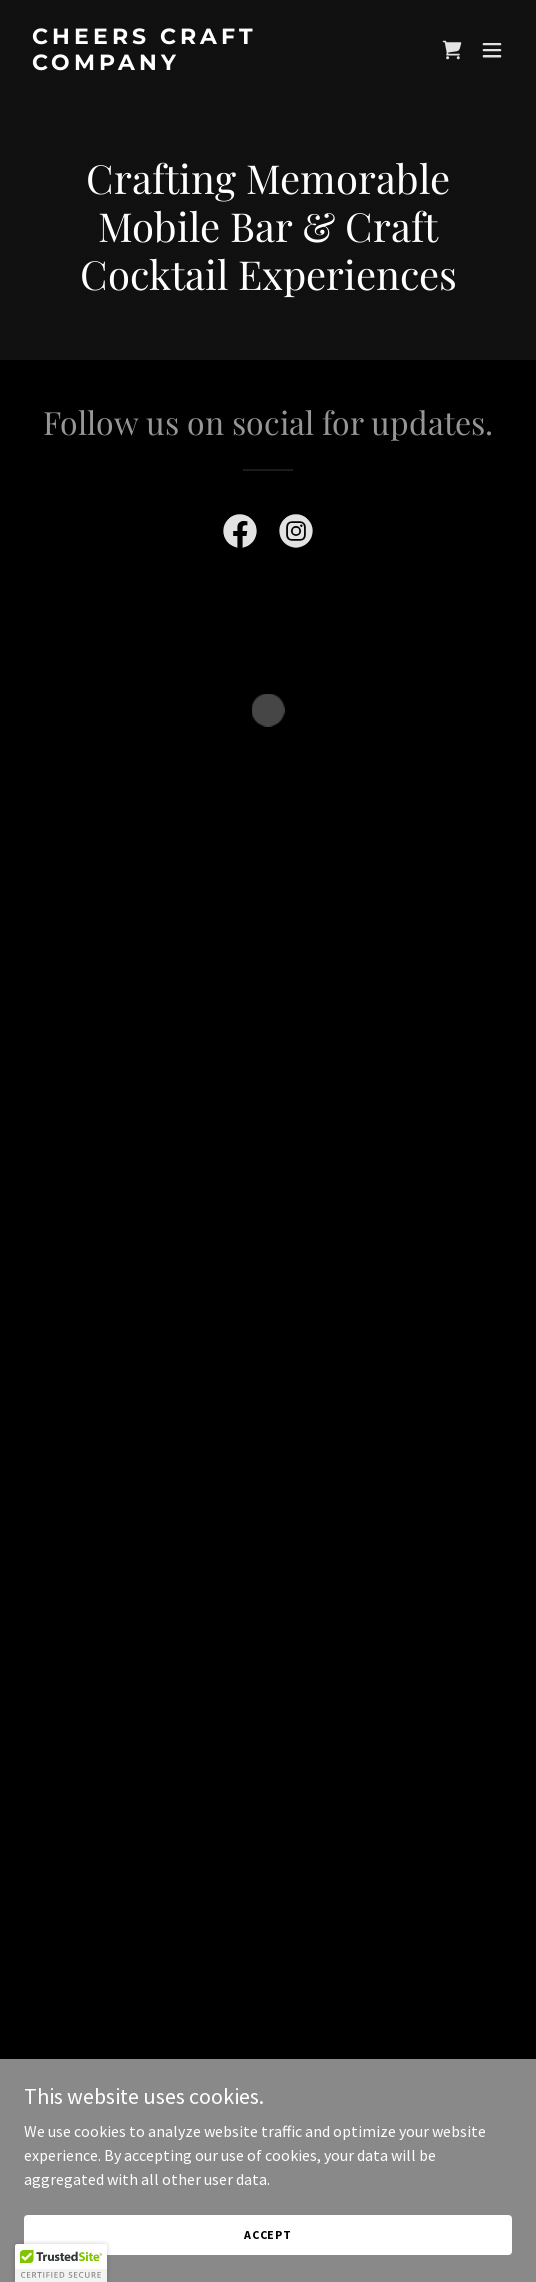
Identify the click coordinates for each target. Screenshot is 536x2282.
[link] (195, 64)
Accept (268, 2234)
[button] (452, 50)
